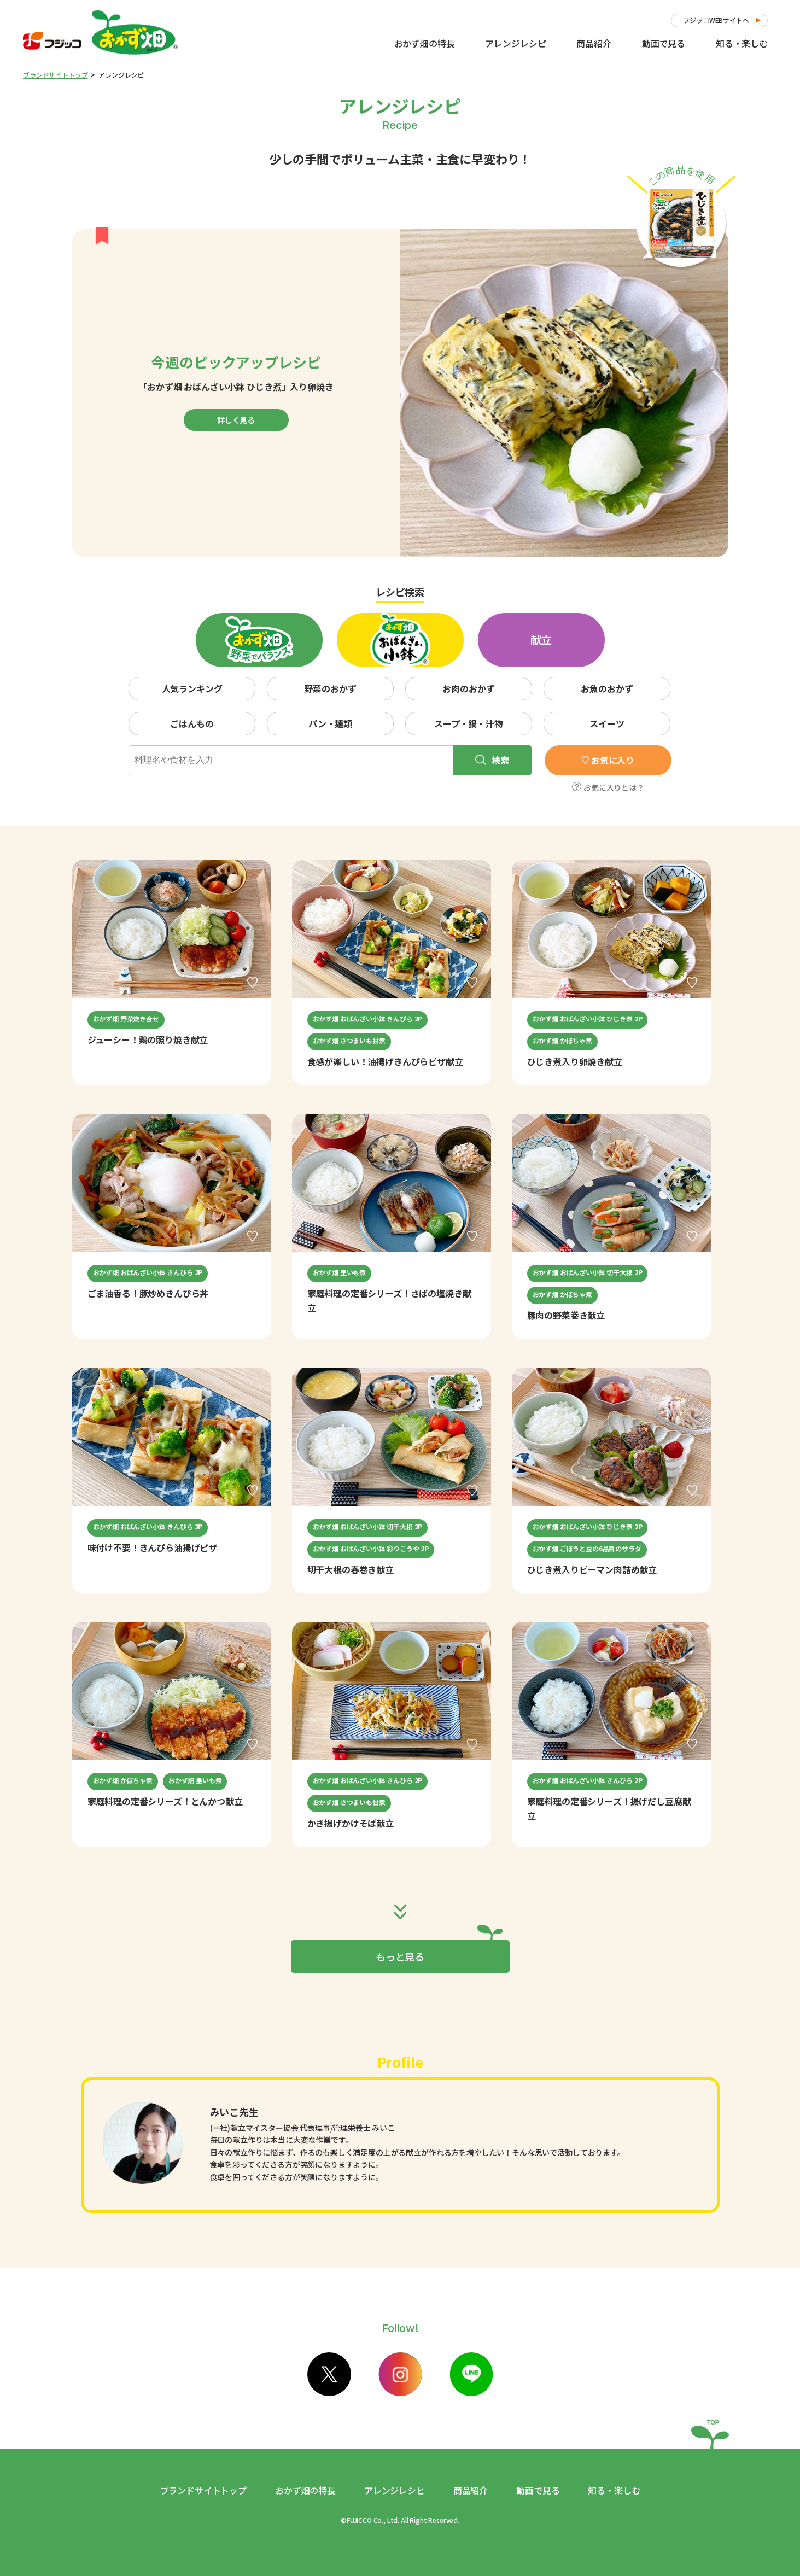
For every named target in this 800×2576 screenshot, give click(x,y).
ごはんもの (191, 723)
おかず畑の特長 (424, 43)
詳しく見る (236, 419)
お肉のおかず (468, 688)
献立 (541, 639)
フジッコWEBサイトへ (716, 20)
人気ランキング (192, 688)
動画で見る (663, 43)
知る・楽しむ (742, 43)
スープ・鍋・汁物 (468, 723)
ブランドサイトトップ (55, 74)
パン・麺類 (330, 723)
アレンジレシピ (515, 43)
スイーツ (606, 723)
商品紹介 (593, 43)
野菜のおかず (330, 688)
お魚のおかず (607, 688)
